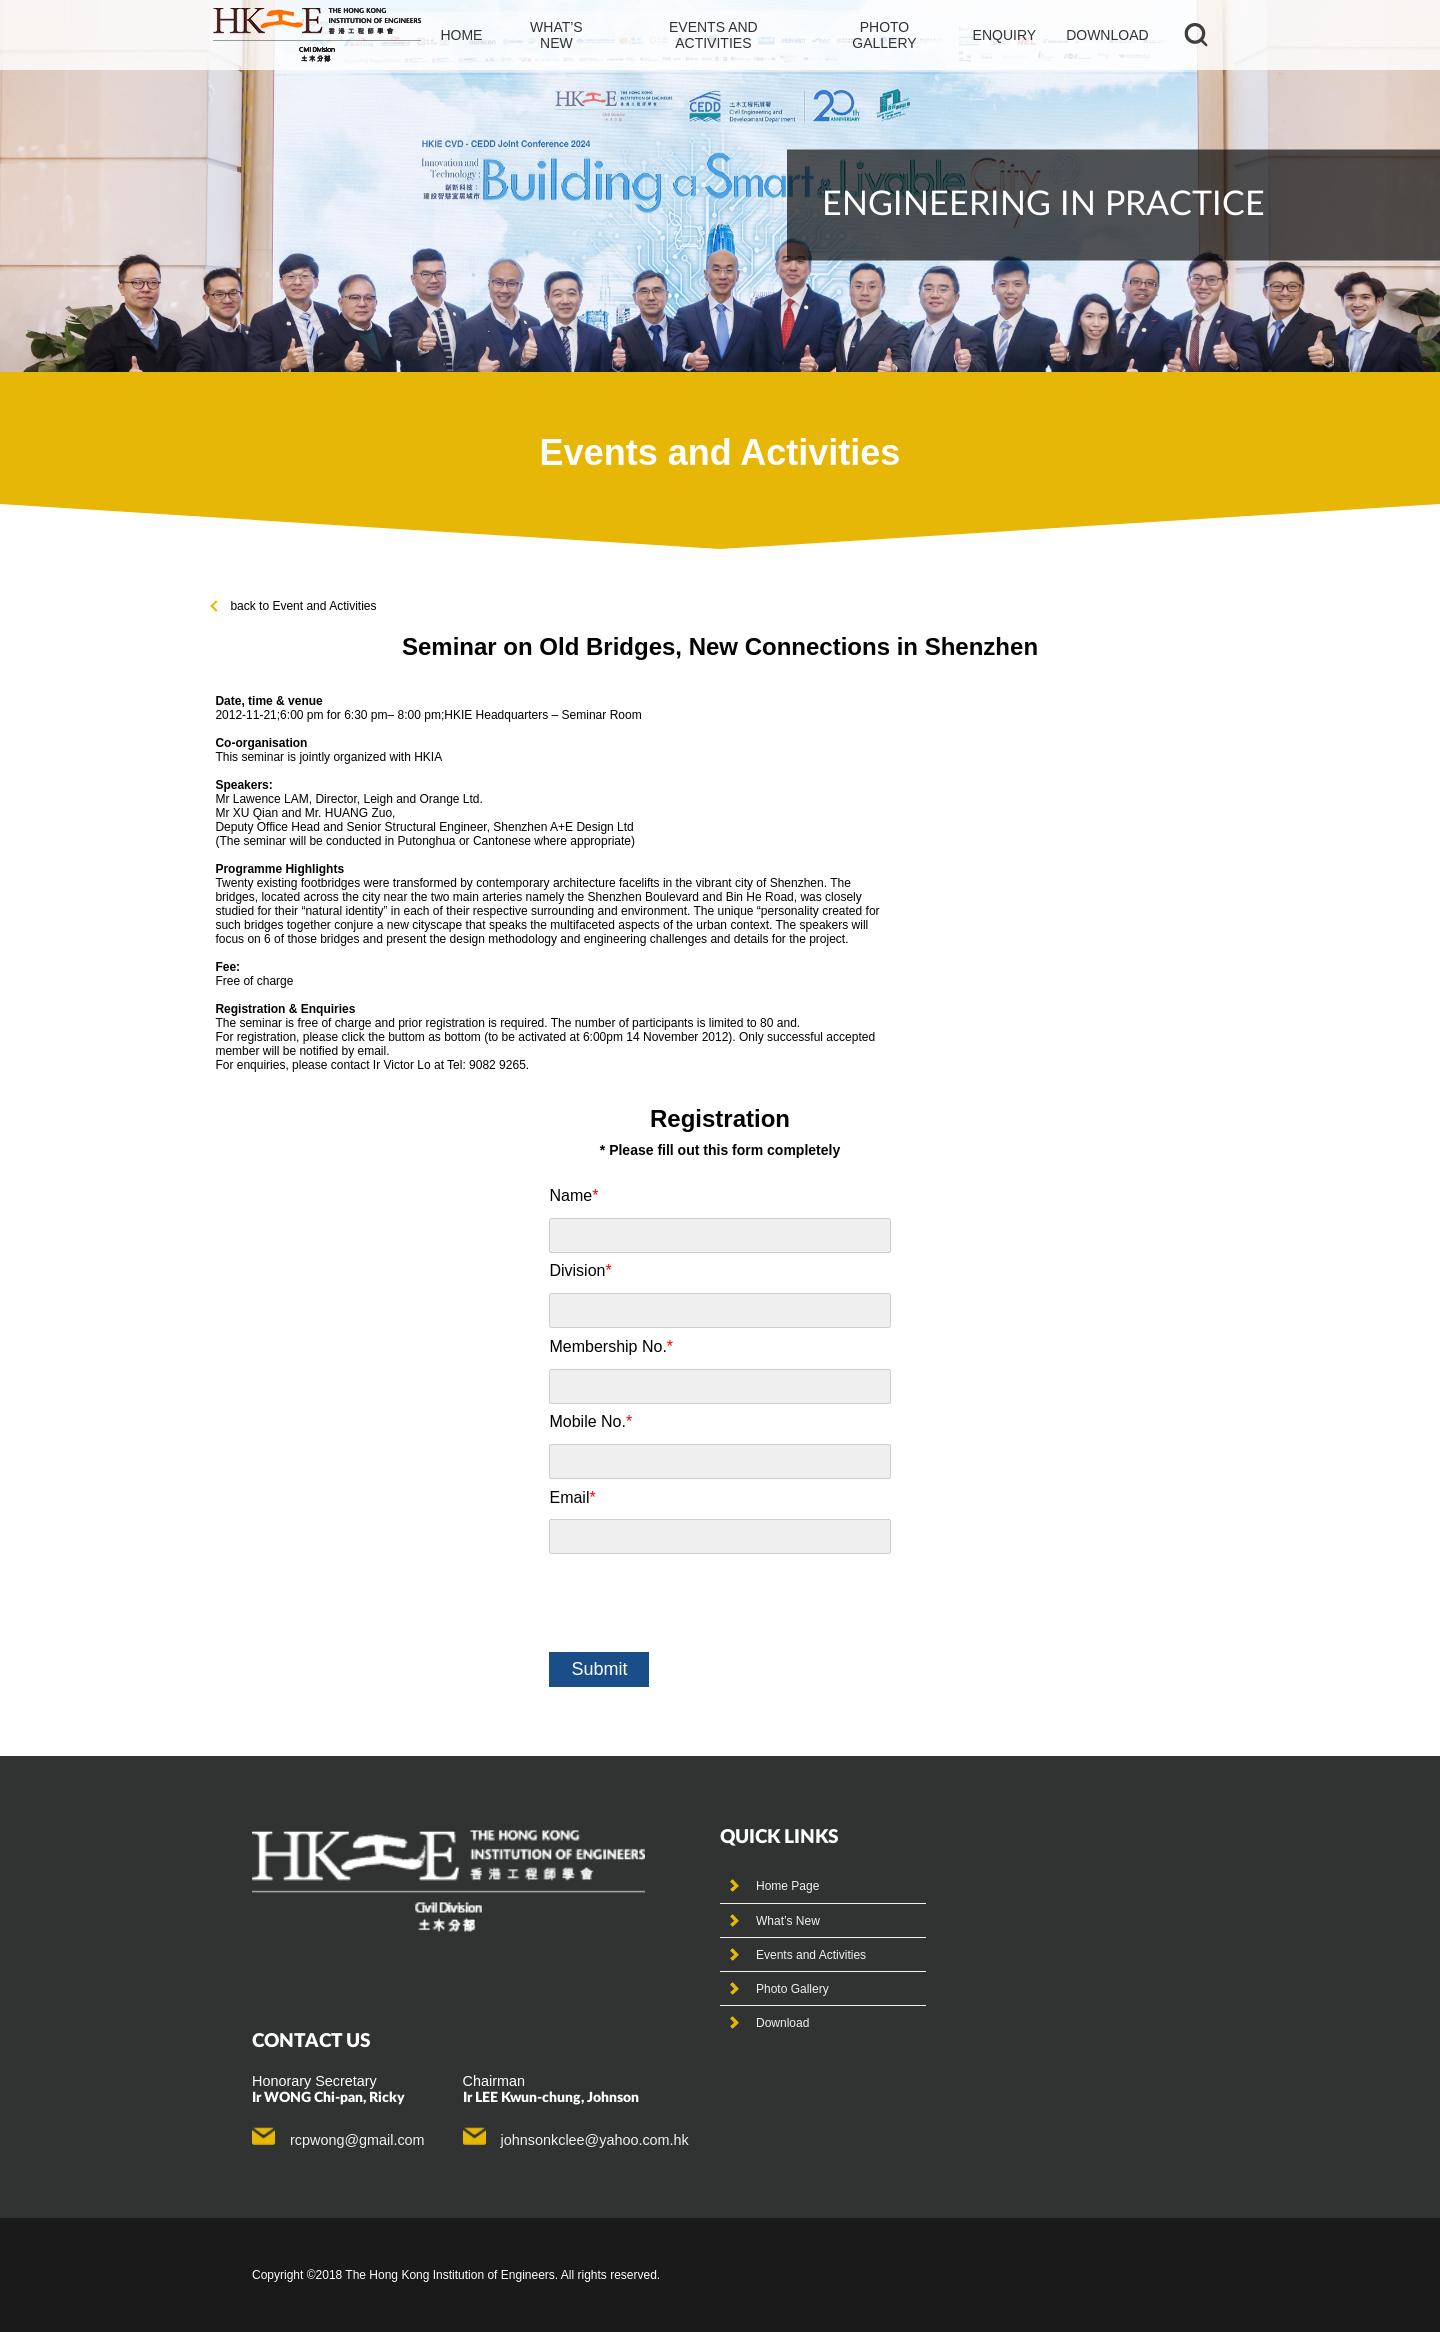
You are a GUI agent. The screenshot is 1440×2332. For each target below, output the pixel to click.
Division (580, 1270)
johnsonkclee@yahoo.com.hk (595, 2140)
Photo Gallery (792, 1989)
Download (1107, 35)
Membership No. (611, 1346)
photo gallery (884, 35)
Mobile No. (590, 1421)
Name (573, 1195)
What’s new (556, 35)
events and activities (713, 35)
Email (572, 1497)
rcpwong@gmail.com (357, 2140)
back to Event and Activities (294, 606)
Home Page (787, 1886)
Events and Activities (811, 1955)
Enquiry (1005, 35)
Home (461, 35)
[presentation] (701, 1603)
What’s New (788, 1921)
